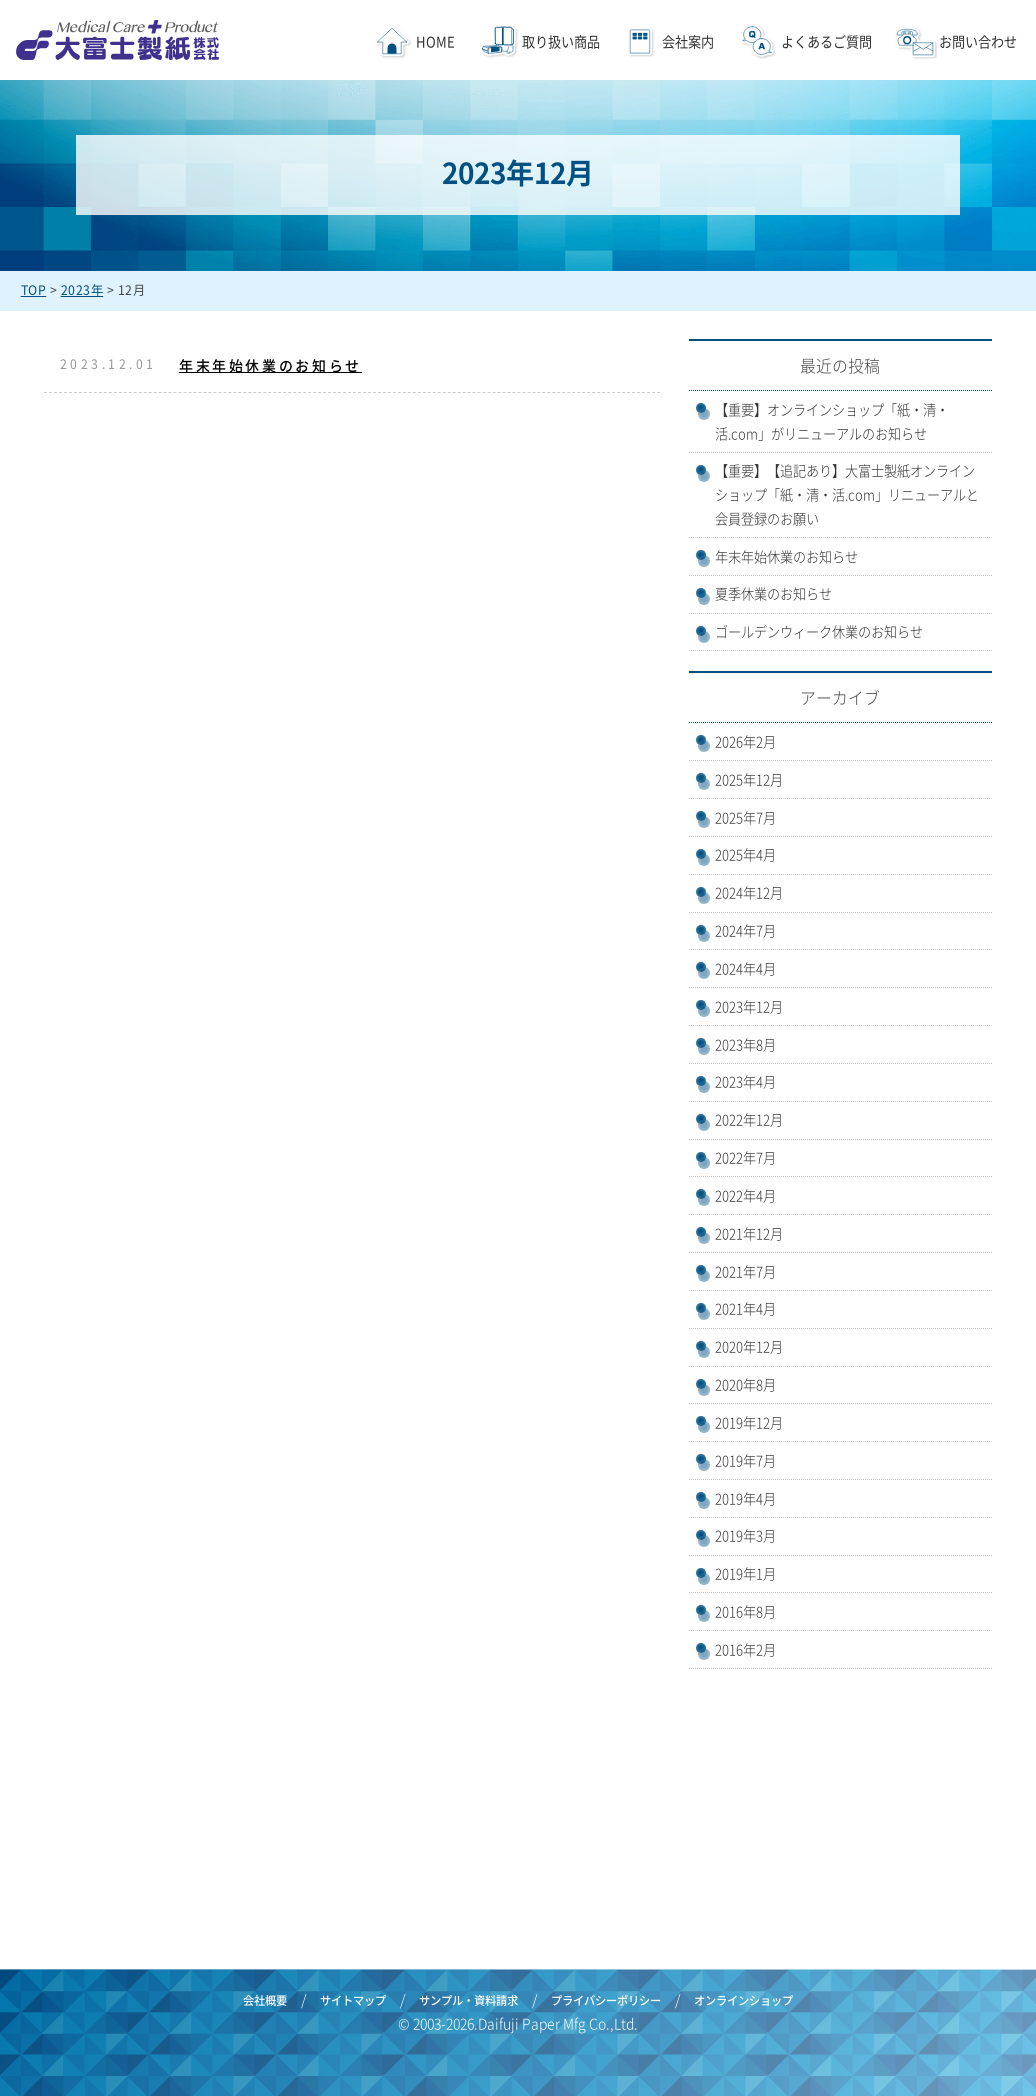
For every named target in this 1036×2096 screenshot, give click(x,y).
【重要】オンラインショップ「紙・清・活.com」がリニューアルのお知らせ (832, 421)
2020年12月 (749, 1346)
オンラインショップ (743, 2000)
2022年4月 (745, 1195)
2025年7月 (745, 817)
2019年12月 (749, 1422)
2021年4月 (745, 1308)
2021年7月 (745, 1271)
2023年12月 (749, 1006)
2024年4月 (745, 968)
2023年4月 (745, 1081)
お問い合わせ (977, 41)
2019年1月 (745, 1573)
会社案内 (688, 41)
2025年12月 (749, 779)
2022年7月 (745, 1157)
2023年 (82, 290)
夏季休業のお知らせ (773, 593)
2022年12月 (749, 1119)
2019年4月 (745, 1498)
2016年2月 (745, 1649)
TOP (34, 290)
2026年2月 (745, 741)
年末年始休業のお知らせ (270, 365)
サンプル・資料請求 (468, 2000)
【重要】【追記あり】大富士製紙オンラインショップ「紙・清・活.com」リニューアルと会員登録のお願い (847, 494)
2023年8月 (745, 1044)
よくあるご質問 (826, 41)
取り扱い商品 (560, 41)
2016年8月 (745, 1611)
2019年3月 (745, 1535)
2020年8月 (745, 1384)
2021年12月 (749, 1233)
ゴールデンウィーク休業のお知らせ (819, 631)
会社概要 (265, 2000)
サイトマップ (353, 2000)
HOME (435, 41)
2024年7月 (745, 930)
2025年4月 (745, 854)
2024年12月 (749, 892)
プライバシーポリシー (606, 2000)
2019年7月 (745, 1460)
